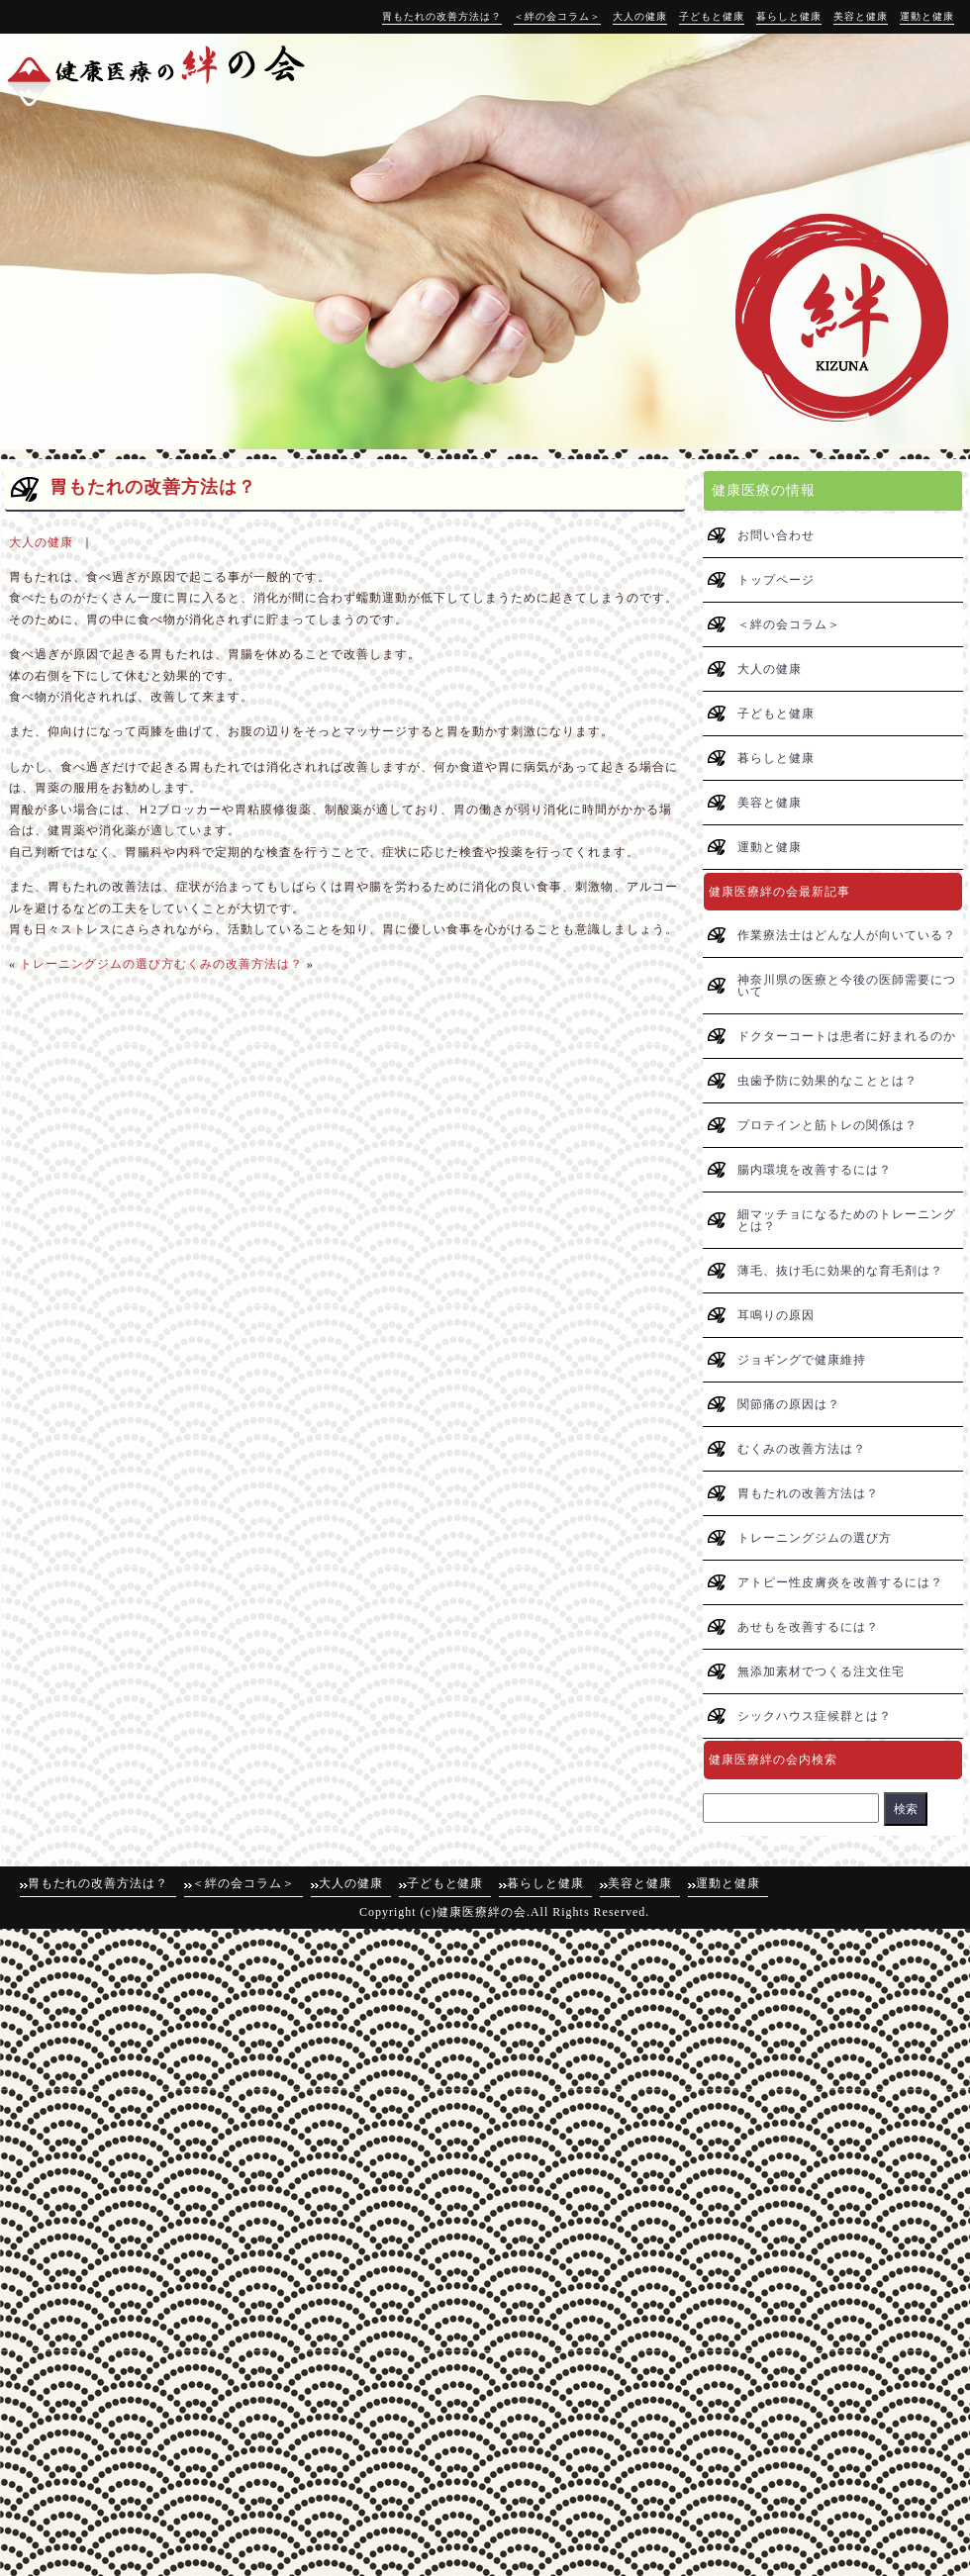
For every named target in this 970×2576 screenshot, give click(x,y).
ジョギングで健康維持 (801, 1360)
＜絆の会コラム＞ (557, 16)
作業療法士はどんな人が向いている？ (846, 935)
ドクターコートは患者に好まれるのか (846, 1036)
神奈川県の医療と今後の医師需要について (846, 986)
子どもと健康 (711, 16)
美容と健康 (860, 16)
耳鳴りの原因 (776, 1315)
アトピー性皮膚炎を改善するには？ (840, 1582)
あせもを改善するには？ (808, 1627)
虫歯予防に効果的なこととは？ (827, 1081)
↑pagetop (938, 1848)
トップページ (776, 580)
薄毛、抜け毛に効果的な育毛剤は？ (840, 1271)
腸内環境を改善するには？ (814, 1170)
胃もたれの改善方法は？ (442, 16)
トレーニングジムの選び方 (97, 964)
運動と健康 (927, 16)
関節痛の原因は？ (788, 1404)
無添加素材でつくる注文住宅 (821, 1671)
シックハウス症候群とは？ (814, 1716)
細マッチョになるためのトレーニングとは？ (846, 1220)
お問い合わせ (776, 535)
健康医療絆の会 (481, 1912)
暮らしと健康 (789, 16)
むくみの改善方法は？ (238, 964)
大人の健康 (640, 16)
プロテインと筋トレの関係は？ (827, 1125)
